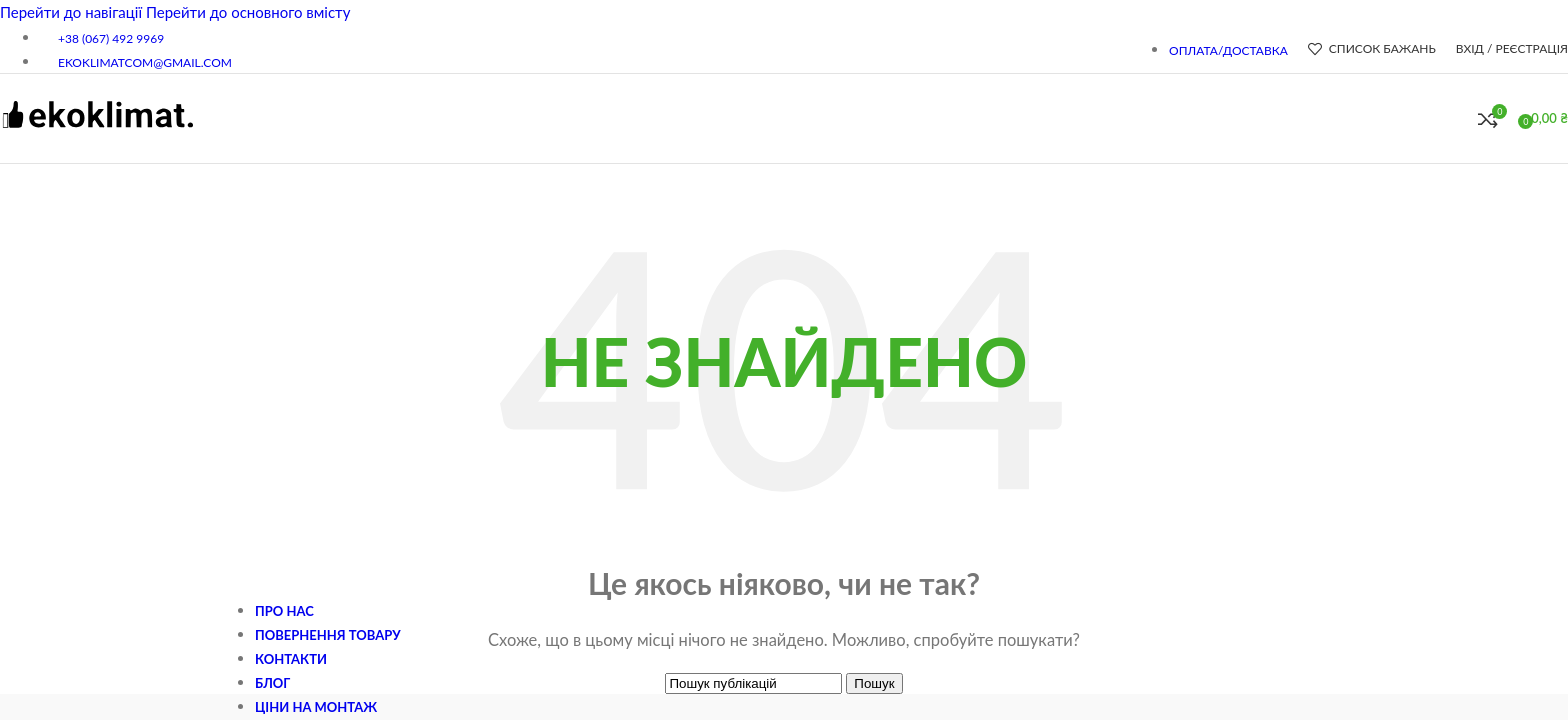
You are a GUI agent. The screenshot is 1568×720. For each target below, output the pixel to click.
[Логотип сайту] (97, 138)
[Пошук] (1458, 119)
